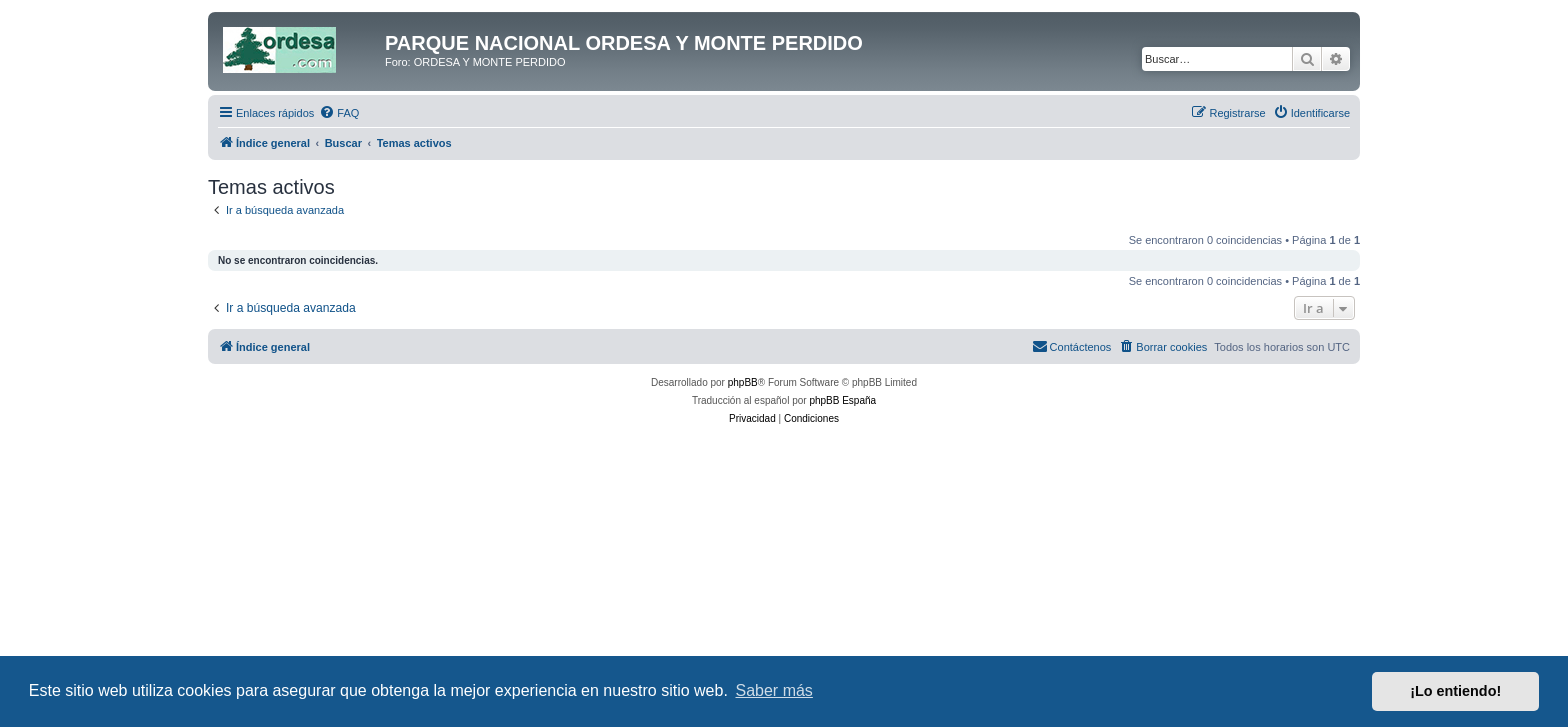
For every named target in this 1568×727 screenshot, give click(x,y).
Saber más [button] (774, 690)
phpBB (743, 382)
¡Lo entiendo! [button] (1455, 691)
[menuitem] (339, 113)
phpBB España (842, 400)
